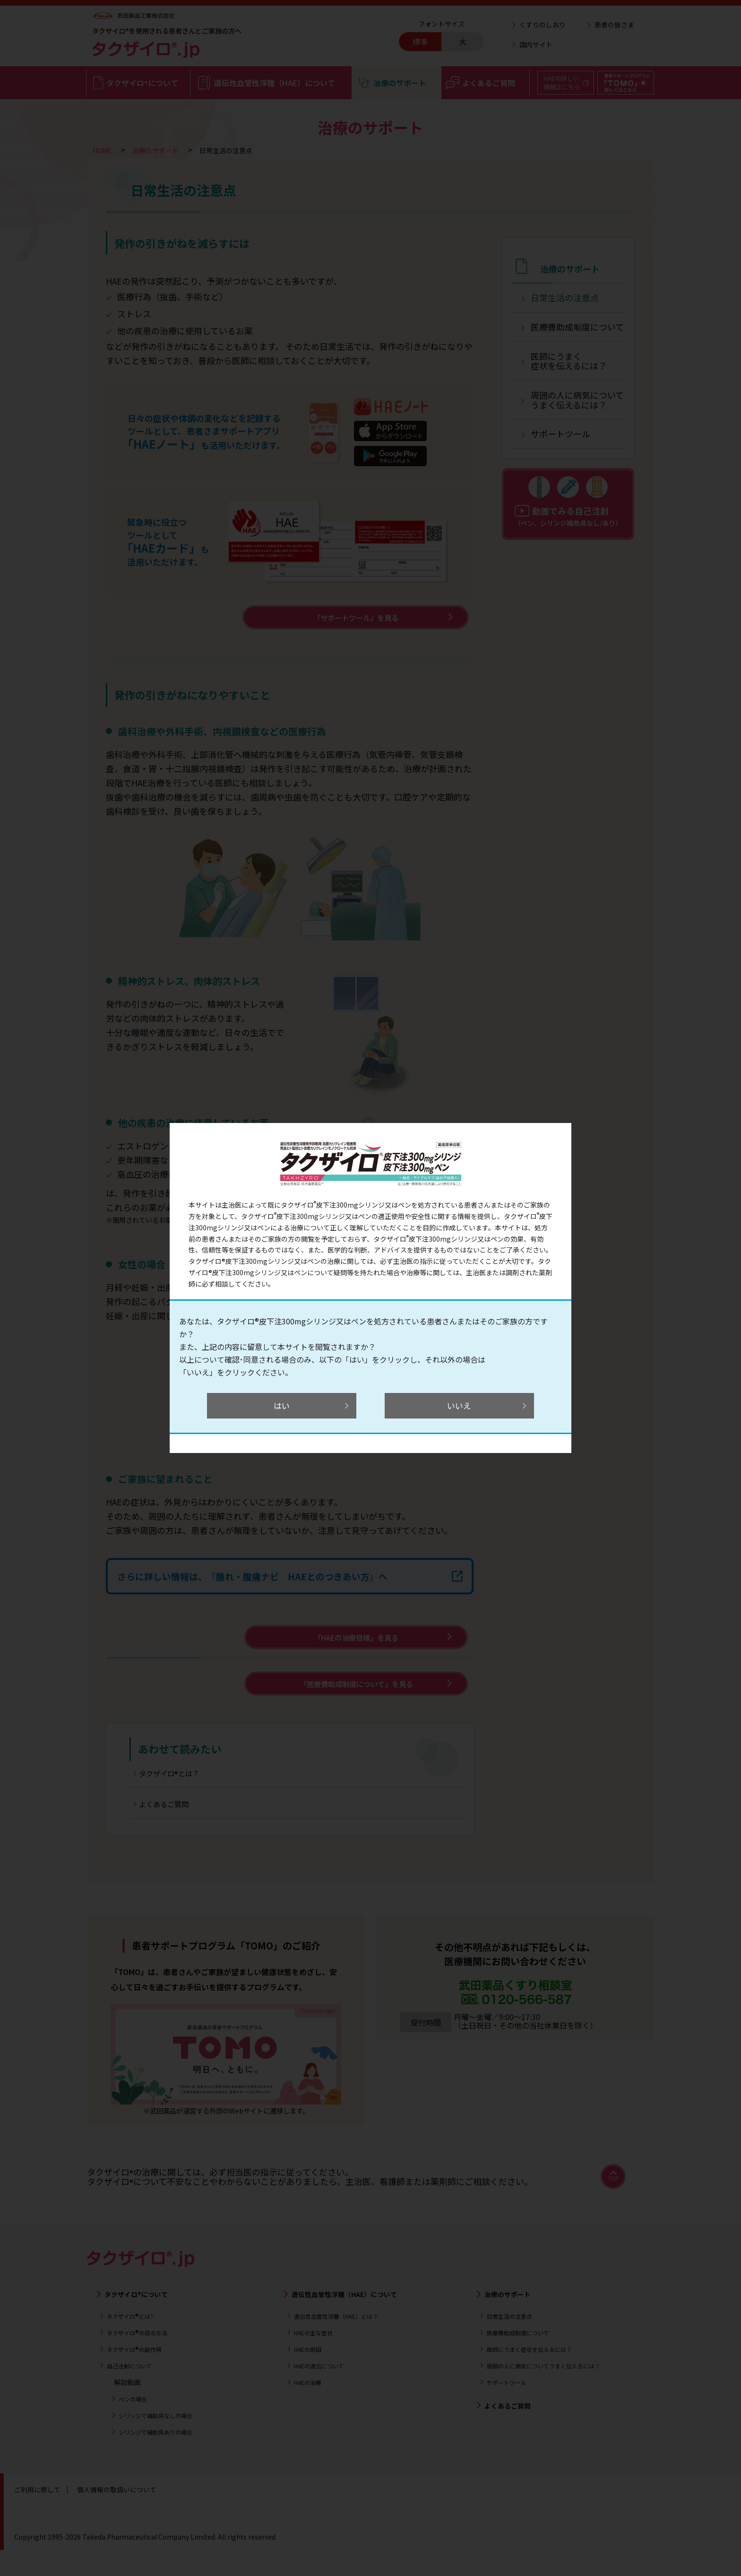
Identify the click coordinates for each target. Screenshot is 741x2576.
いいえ (455, 1406)
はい (285, 1406)
